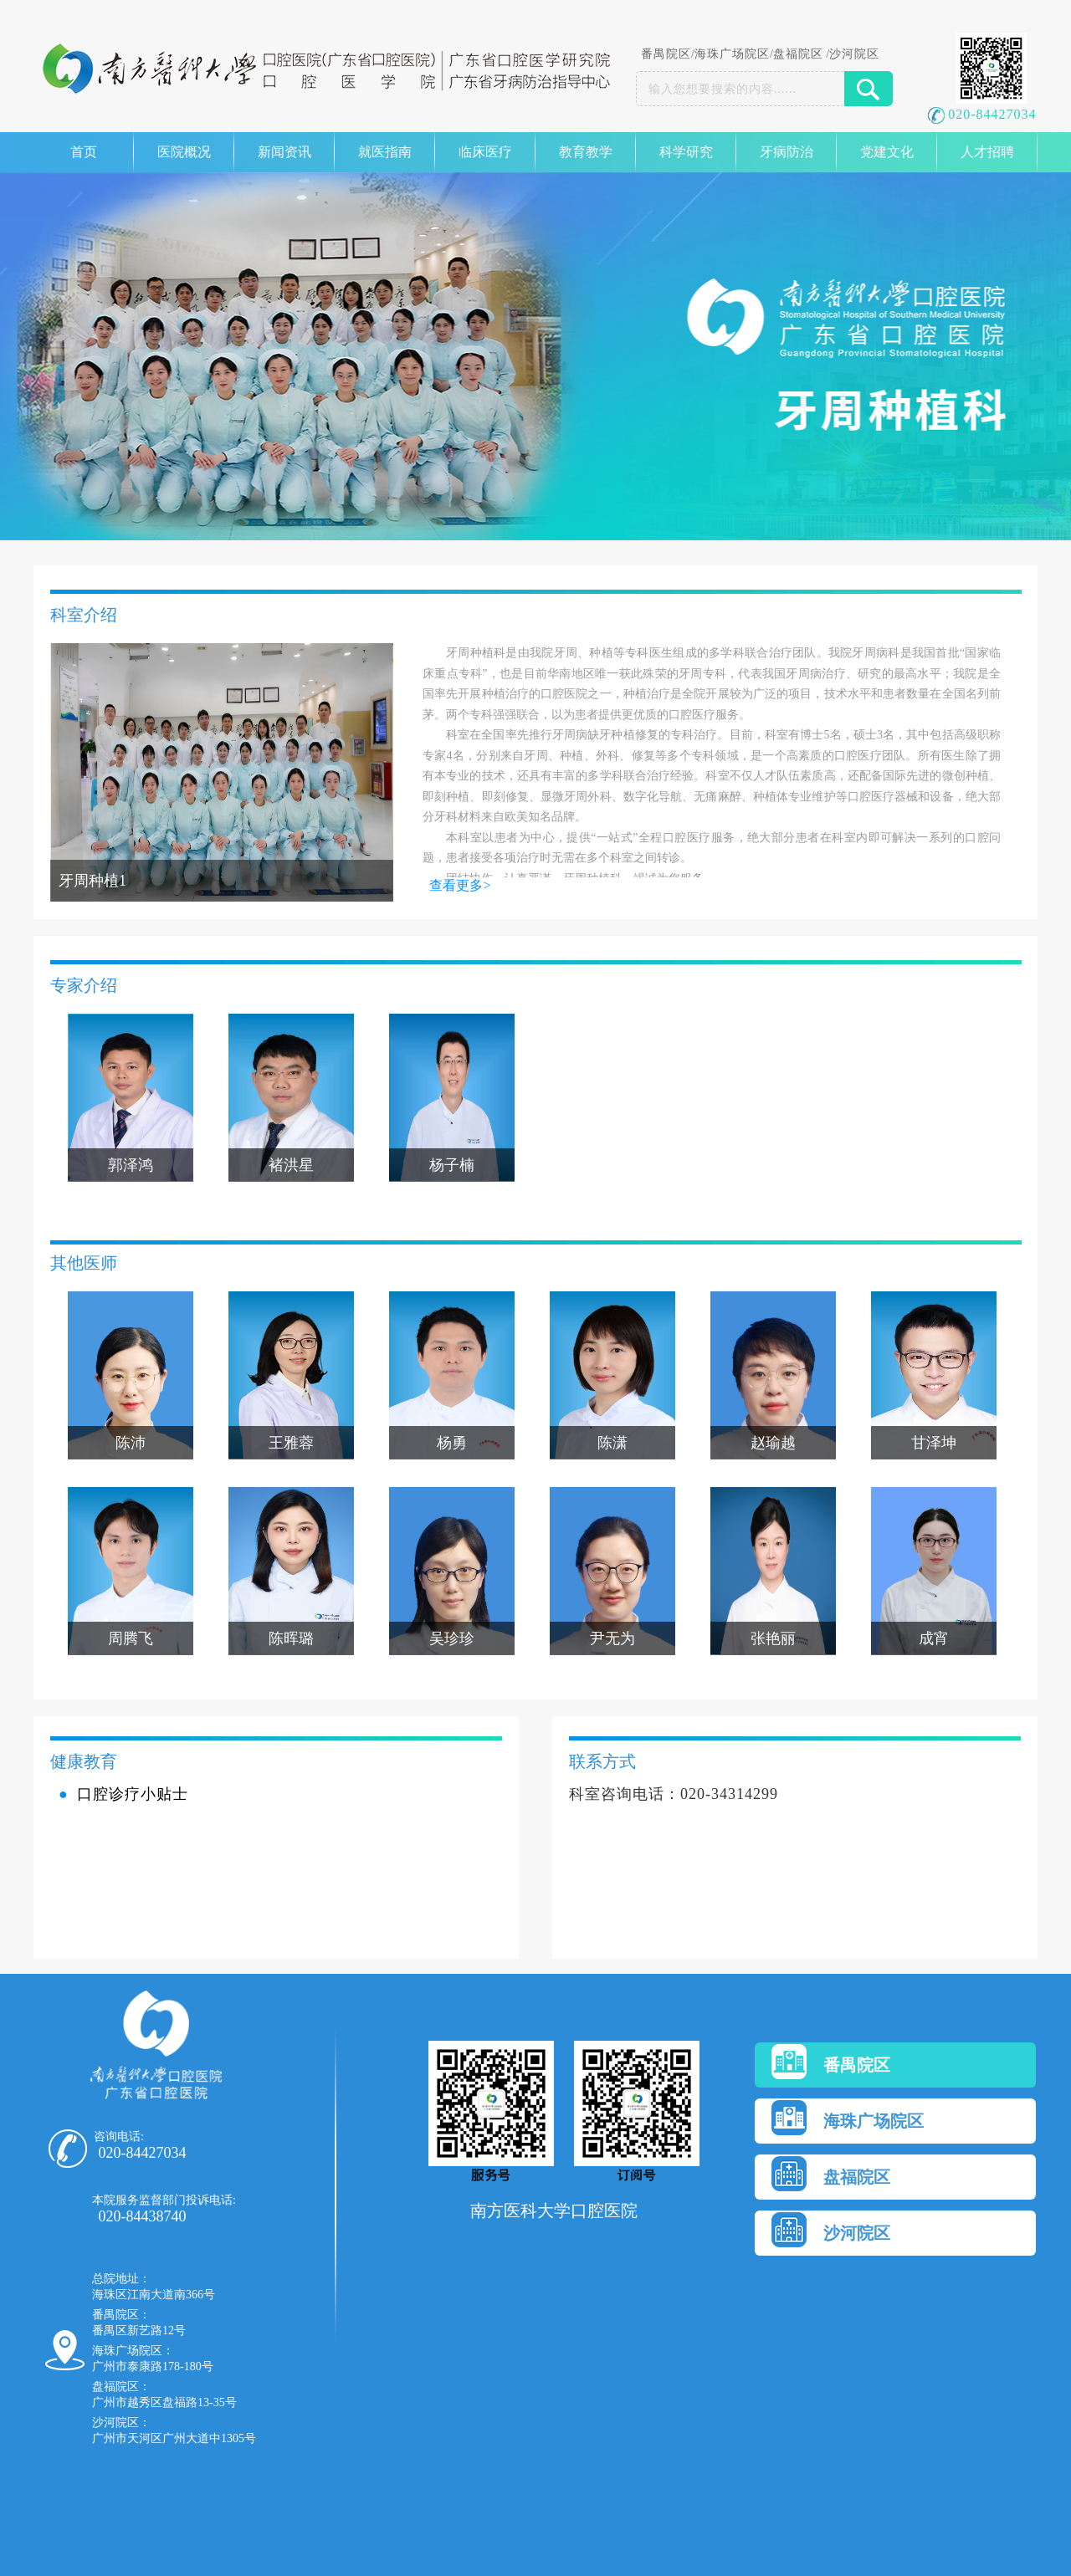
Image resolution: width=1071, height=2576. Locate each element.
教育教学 (585, 152)
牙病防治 (786, 152)
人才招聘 (987, 152)
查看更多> (459, 885)
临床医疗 (485, 152)
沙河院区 (854, 54)
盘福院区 (798, 54)
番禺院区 (666, 54)
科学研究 (686, 152)
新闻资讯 (284, 152)
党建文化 (887, 152)
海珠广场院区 (732, 54)
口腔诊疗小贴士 (132, 1794)
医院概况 (184, 152)
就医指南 (385, 152)
